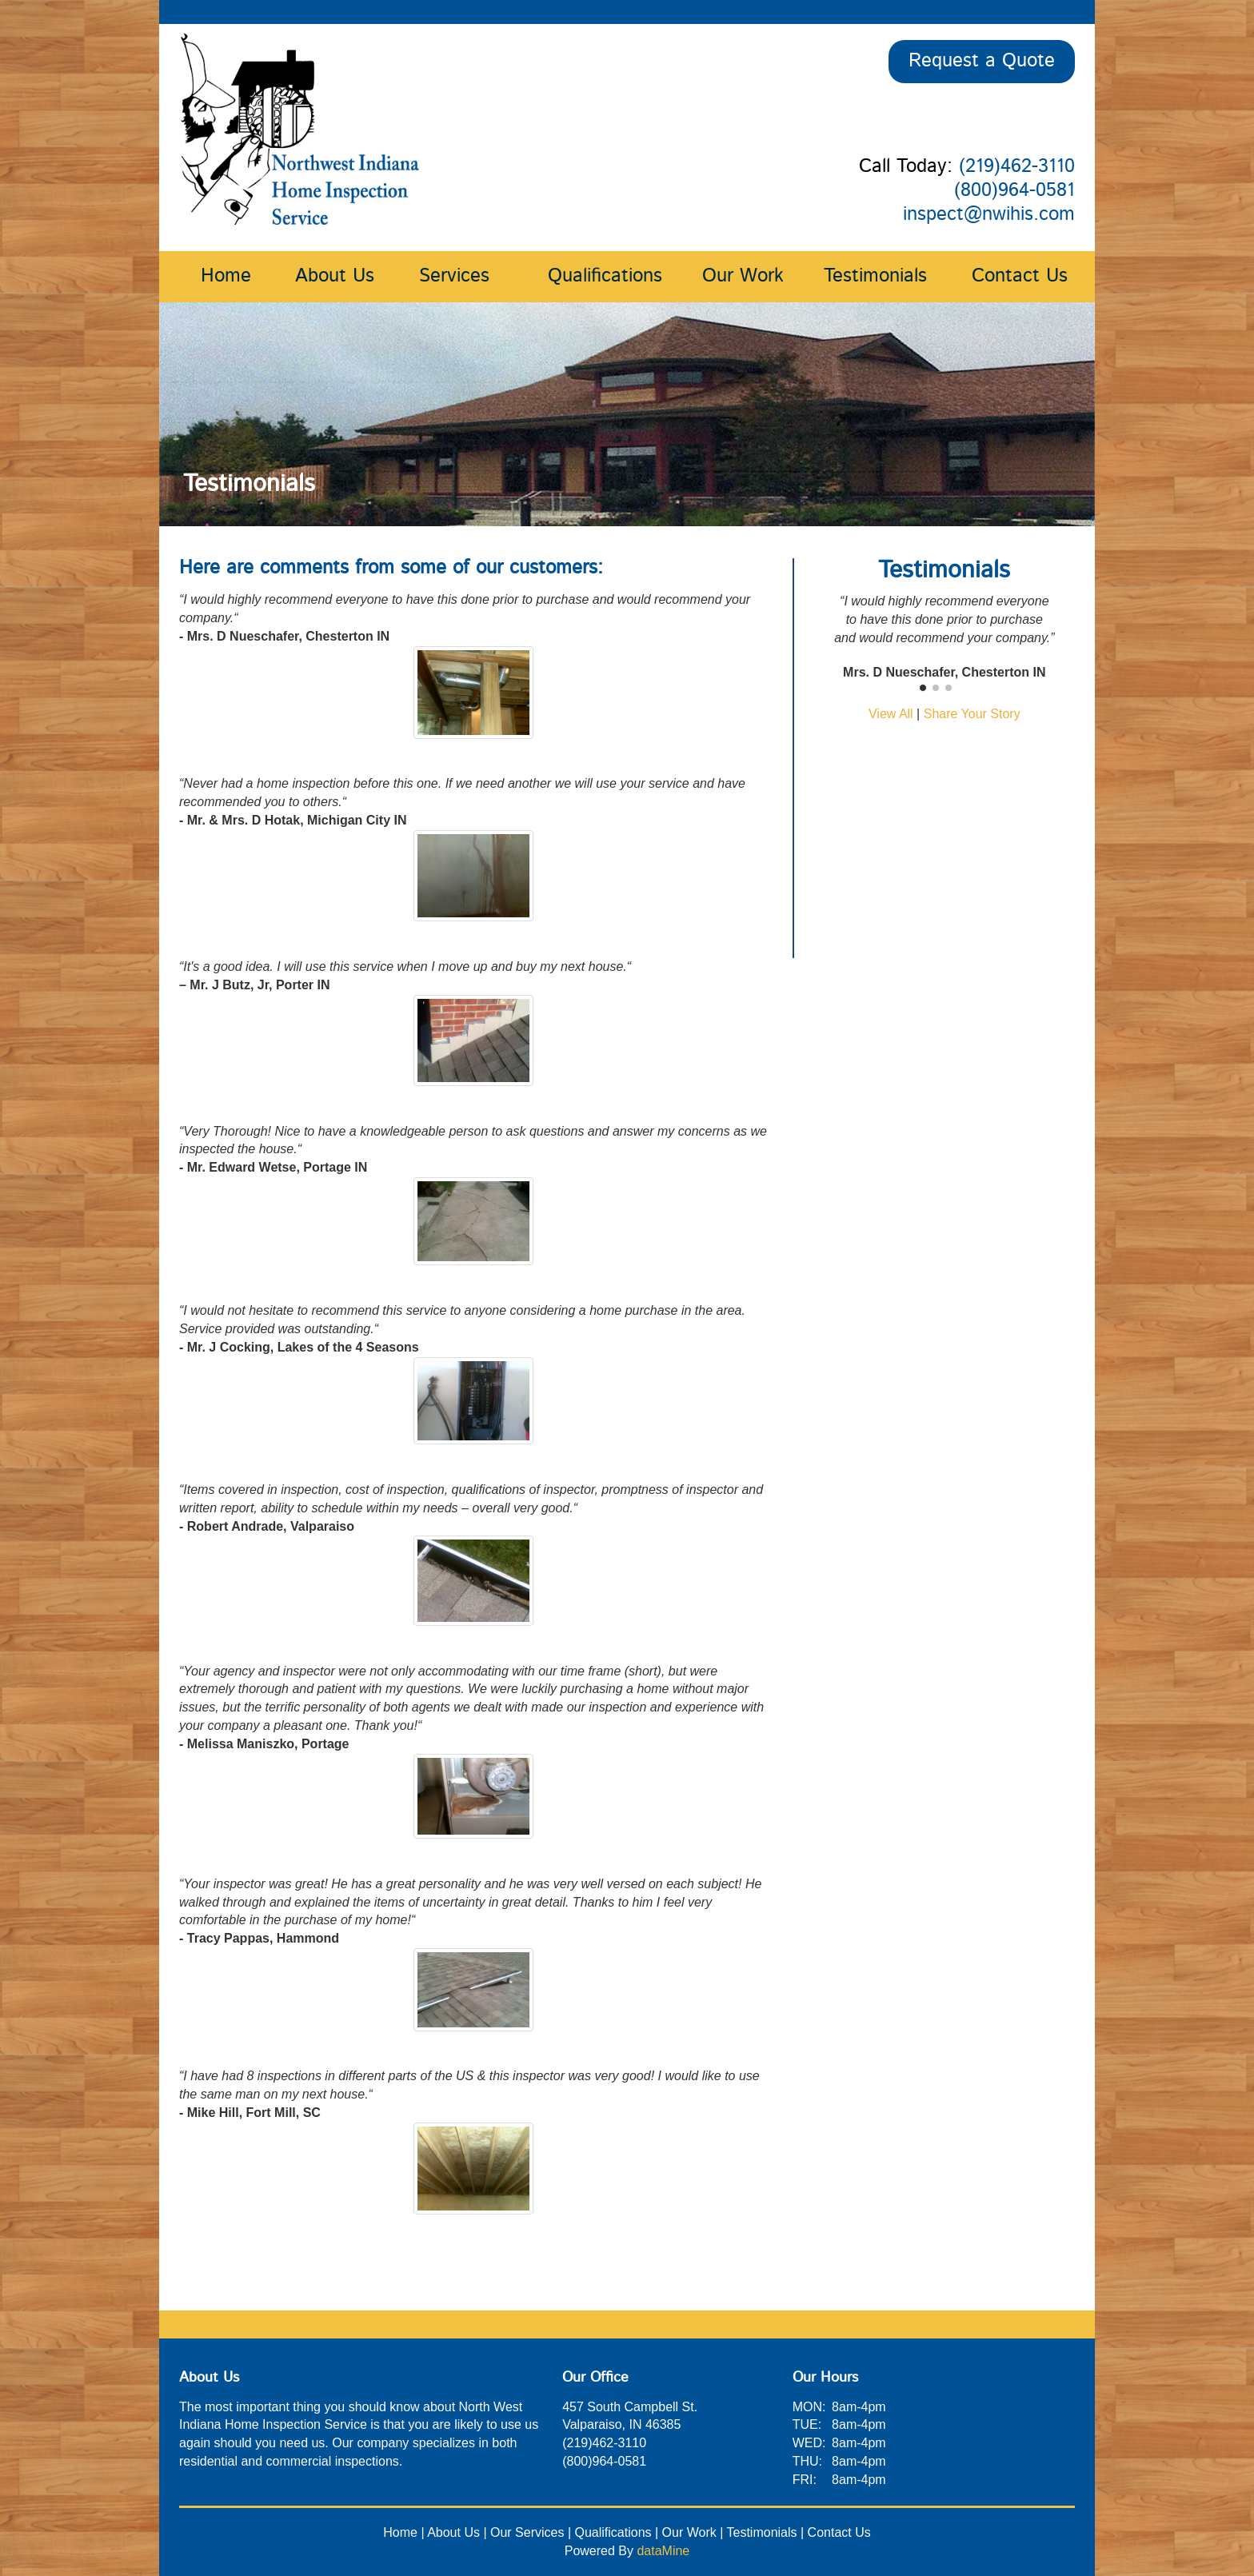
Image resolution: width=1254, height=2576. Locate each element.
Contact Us (1020, 276)
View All (891, 714)
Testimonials (875, 276)
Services (454, 276)
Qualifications (605, 276)
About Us (334, 276)
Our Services (527, 2532)
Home (226, 276)
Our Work (743, 276)
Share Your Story (972, 714)
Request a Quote (982, 61)
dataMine (663, 2551)
